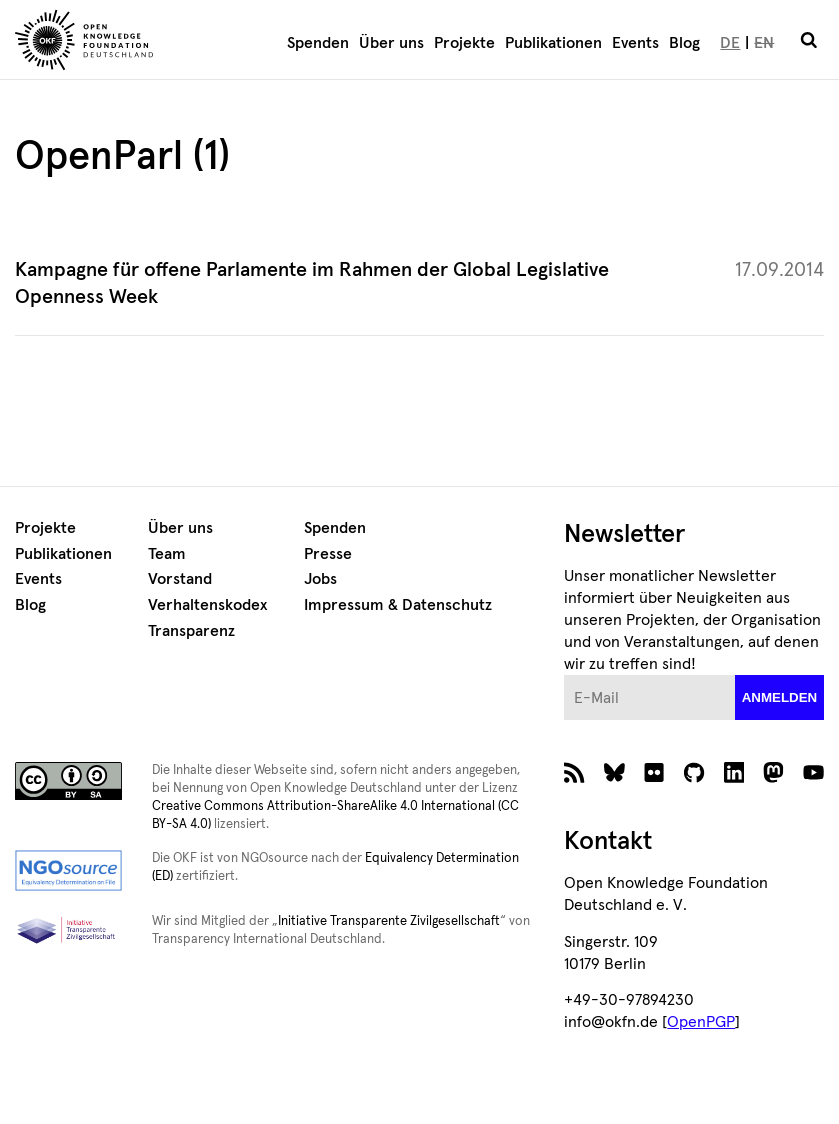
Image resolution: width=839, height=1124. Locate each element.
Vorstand (180, 579)
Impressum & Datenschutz (398, 605)
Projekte (464, 43)
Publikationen (553, 43)
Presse (328, 554)
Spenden (318, 43)
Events (635, 43)
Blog (684, 43)
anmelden (780, 697)
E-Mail (564, 675)
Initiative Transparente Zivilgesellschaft (389, 921)
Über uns (391, 43)
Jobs (320, 579)
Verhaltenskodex (207, 605)
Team (167, 554)
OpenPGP (701, 1022)
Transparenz (191, 631)
